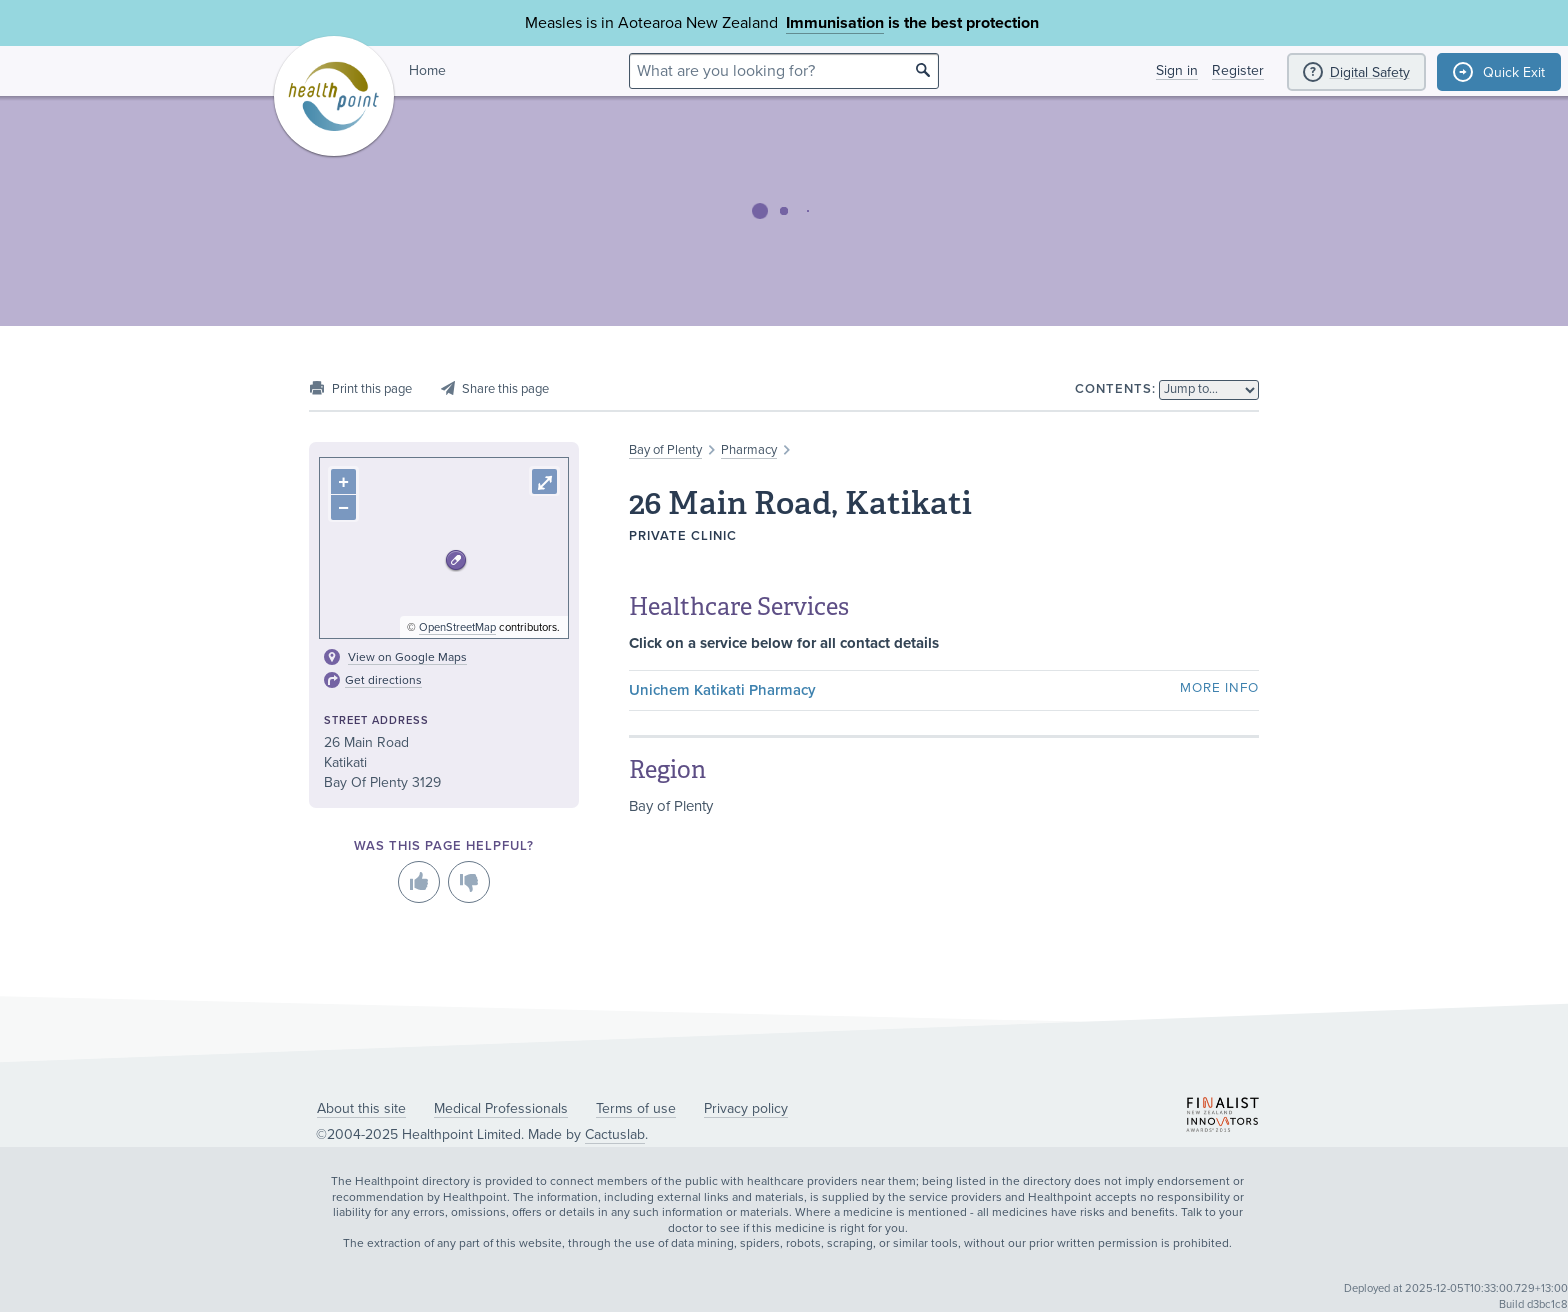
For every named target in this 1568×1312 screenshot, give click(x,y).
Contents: (1115, 389)
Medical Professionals (501, 1108)
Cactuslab (615, 1134)
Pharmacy (749, 450)
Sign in (1177, 70)
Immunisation (835, 23)
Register (1238, 70)
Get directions (383, 680)
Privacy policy (746, 1108)
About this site (361, 1108)
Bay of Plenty (665, 450)
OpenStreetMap (457, 627)
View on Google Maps (407, 657)
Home (427, 70)
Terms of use (636, 1108)
